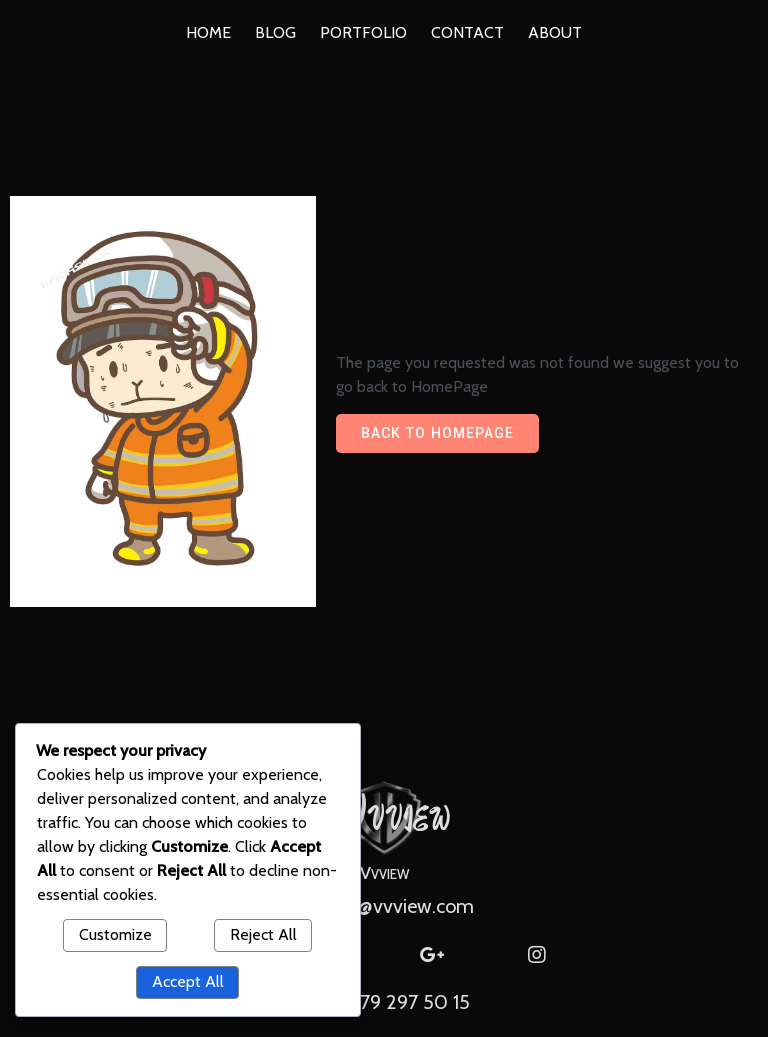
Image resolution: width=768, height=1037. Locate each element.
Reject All (263, 934)
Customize (115, 934)
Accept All (188, 981)
